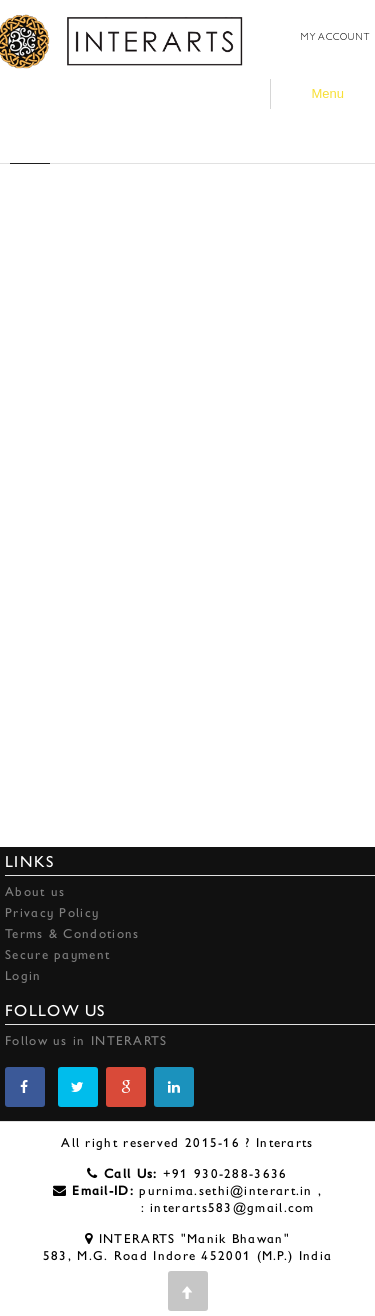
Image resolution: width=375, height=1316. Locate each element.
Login (23, 975)
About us (35, 891)
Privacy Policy (52, 912)
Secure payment (57, 954)
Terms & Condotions (72, 933)
